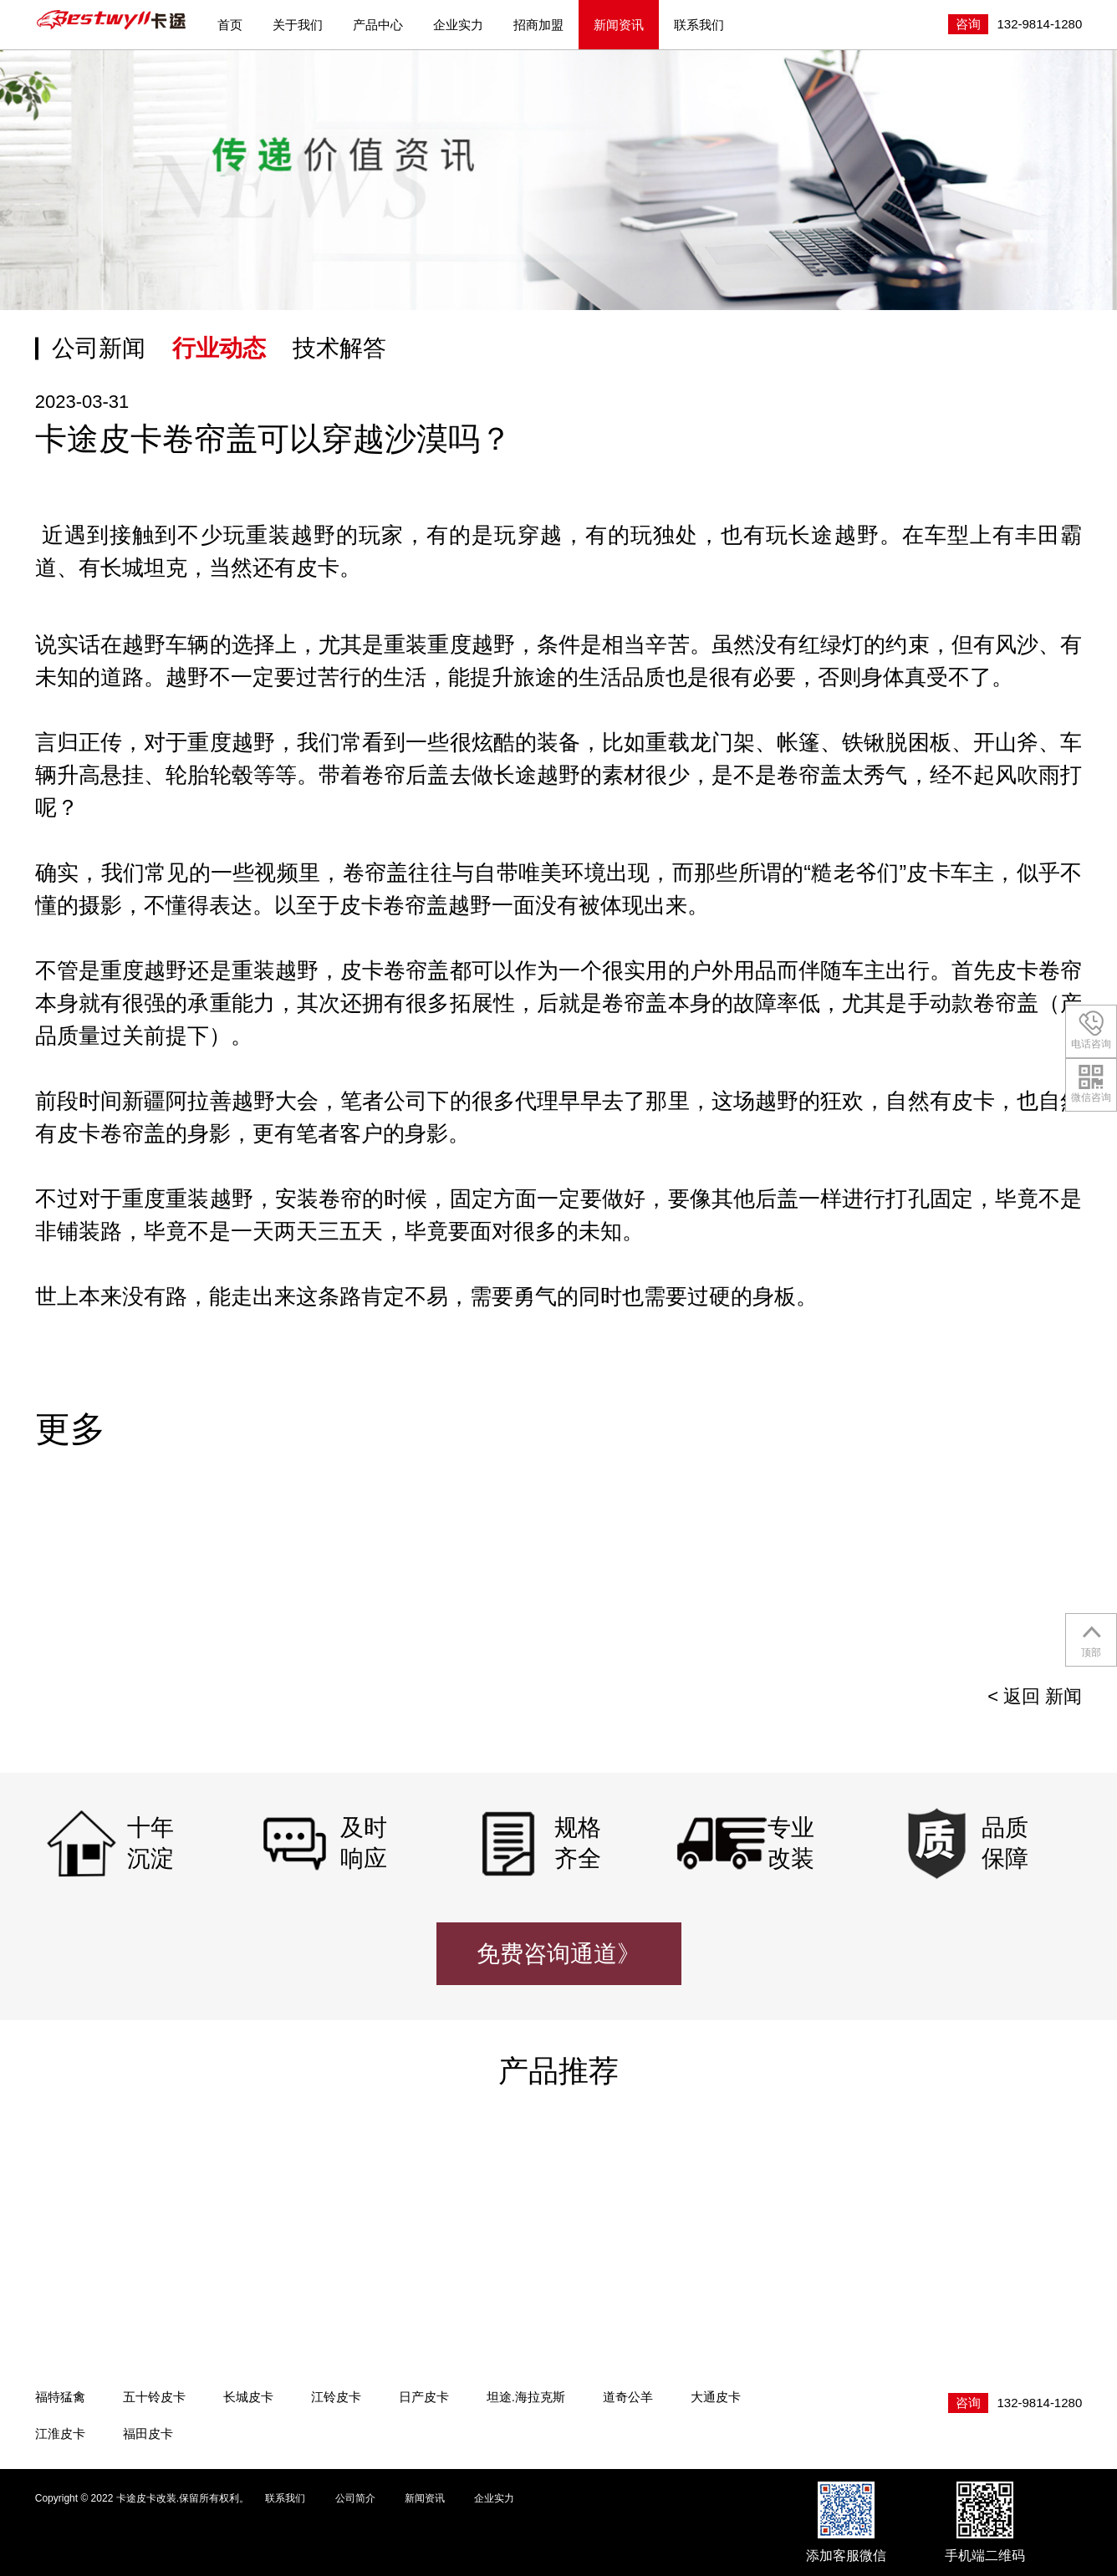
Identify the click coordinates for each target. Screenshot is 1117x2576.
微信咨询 (1091, 1083)
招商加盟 (538, 25)
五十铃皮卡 (154, 2397)
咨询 (968, 24)
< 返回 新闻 (1034, 1696)
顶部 (1091, 1638)
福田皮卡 (148, 2433)
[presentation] (1047, 1576)
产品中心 (378, 25)
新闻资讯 (619, 25)
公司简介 (355, 2498)
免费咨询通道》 (558, 1954)
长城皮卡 (248, 2397)
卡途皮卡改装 (111, 20)
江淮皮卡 (60, 2433)
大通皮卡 (716, 2397)
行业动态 (219, 348)
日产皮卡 (424, 2397)
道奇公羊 (628, 2397)
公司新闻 (98, 348)
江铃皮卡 (336, 2397)
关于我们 (298, 25)
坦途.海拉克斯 (526, 2397)
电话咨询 (1091, 1030)
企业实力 (458, 25)
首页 (229, 25)
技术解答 (339, 348)
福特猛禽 (60, 2397)
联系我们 (699, 25)
